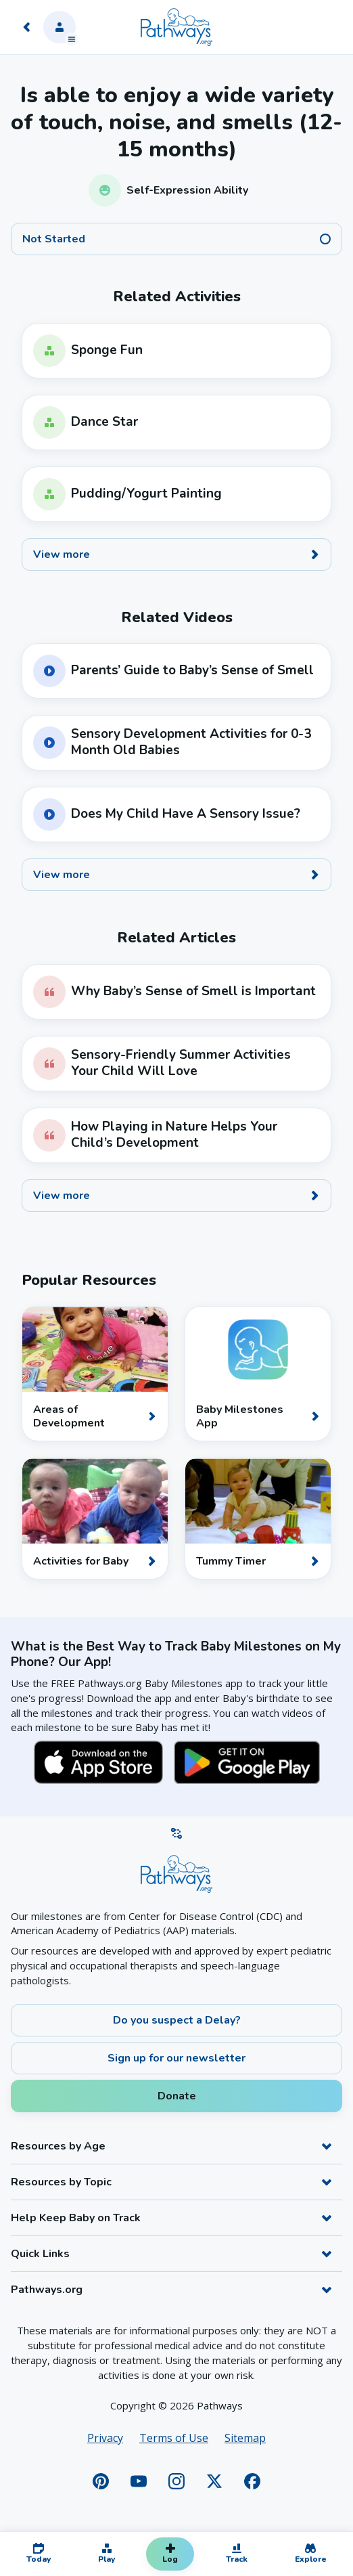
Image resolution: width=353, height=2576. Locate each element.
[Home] (176, 27)
